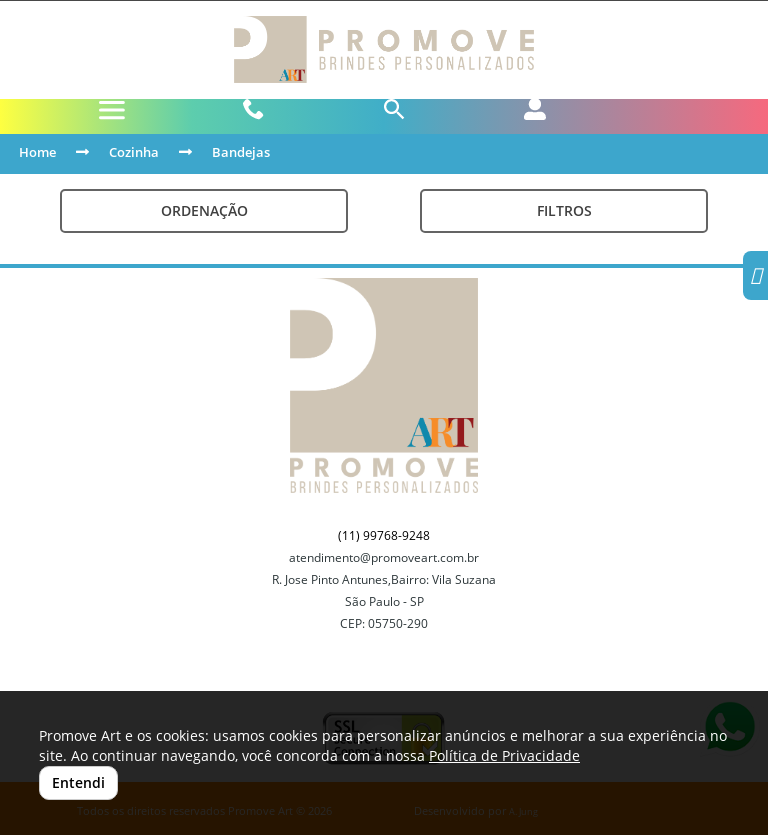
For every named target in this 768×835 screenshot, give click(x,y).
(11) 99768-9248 (384, 535)
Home (37, 152)
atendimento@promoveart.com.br (384, 557)
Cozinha (134, 152)
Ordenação (204, 210)
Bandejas (241, 152)
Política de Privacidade (504, 755)
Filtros (564, 210)
